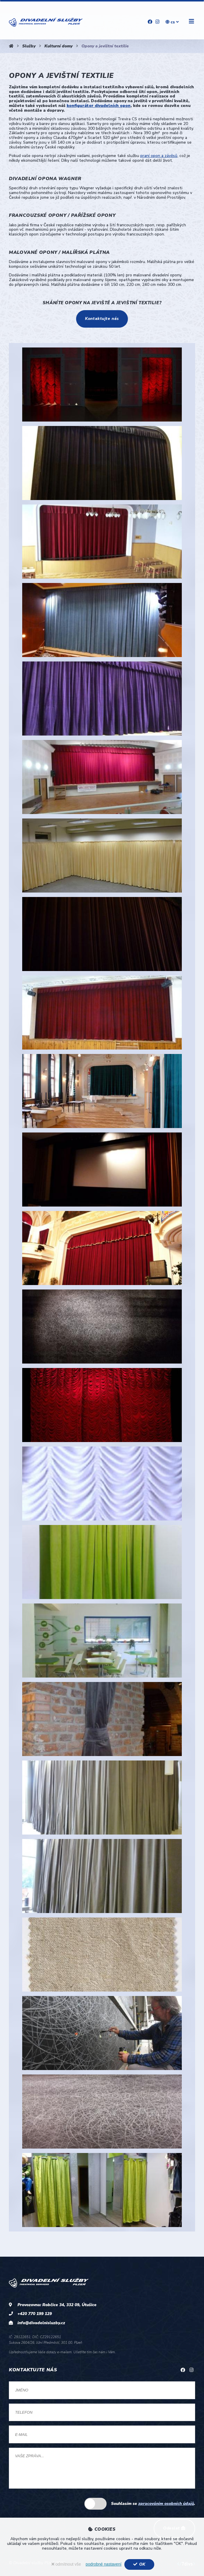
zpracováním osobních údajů (166, 2503)
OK (139, 2564)
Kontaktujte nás (102, 318)
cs (172, 22)
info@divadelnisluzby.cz (41, 2323)
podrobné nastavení (103, 2564)
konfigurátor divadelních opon (99, 105)
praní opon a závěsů (158, 155)
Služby (29, 46)
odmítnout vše (66, 2564)
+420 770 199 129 (34, 2314)
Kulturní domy (58, 46)
